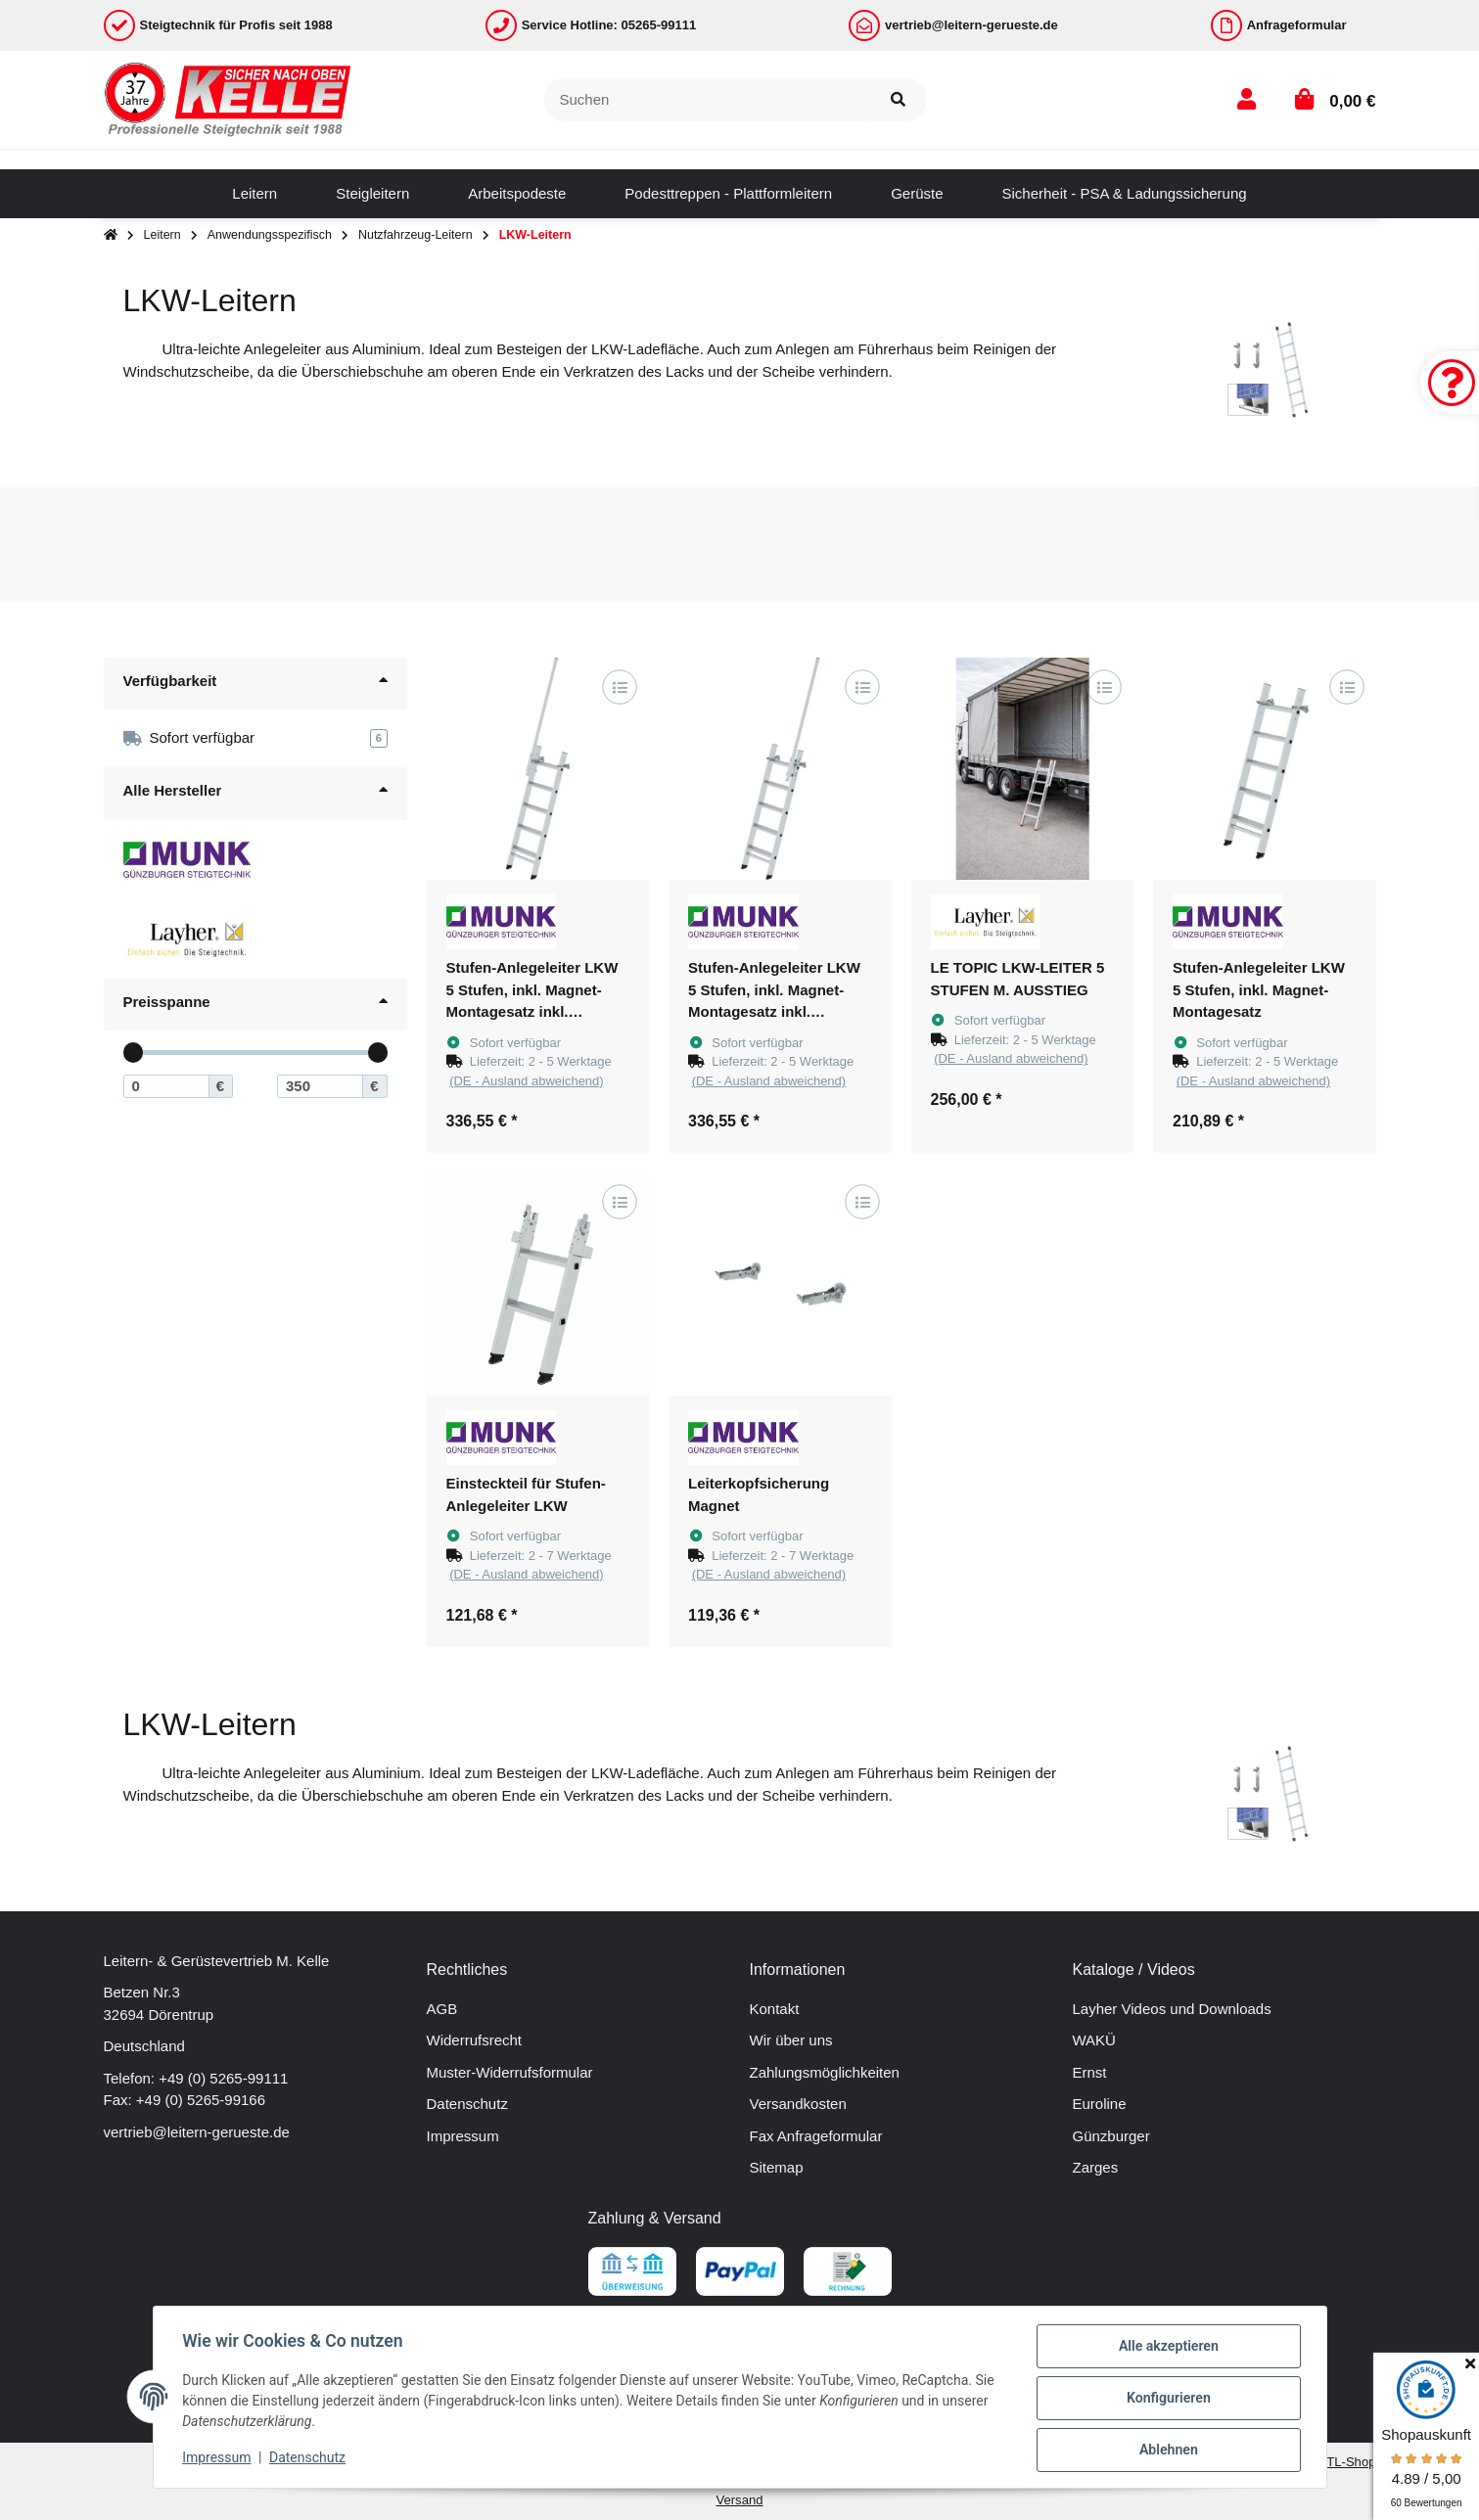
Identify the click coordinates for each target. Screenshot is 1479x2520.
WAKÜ (1094, 2040)
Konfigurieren (1166, 2399)
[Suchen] (707, 100)
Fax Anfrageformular (816, 2136)
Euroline (1100, 2103)
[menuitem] (254, 193)
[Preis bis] (320, 1086)
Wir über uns (791, 2040)
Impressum (463, 2136)
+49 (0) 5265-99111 (223, 2078)
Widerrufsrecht (475, 2040)
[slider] (132, 1052)
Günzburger (1111, 2136)
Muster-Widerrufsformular (510, 2072)
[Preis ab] (166, 1086)
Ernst (1090, 2072)
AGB (442, 2008)
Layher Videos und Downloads (1172, 2008)
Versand (739, 2500)
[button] (1246, 99)
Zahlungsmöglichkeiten (825, 2072)
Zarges (1096, 2167)
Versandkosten (798, 2103)
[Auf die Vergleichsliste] (619, 686)
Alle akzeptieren (1166, 2349)
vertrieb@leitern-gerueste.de (197, 2132)
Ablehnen (1166, 2450)
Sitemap (777, 2167)
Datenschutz (467, 2103)
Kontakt (775, 2008)
